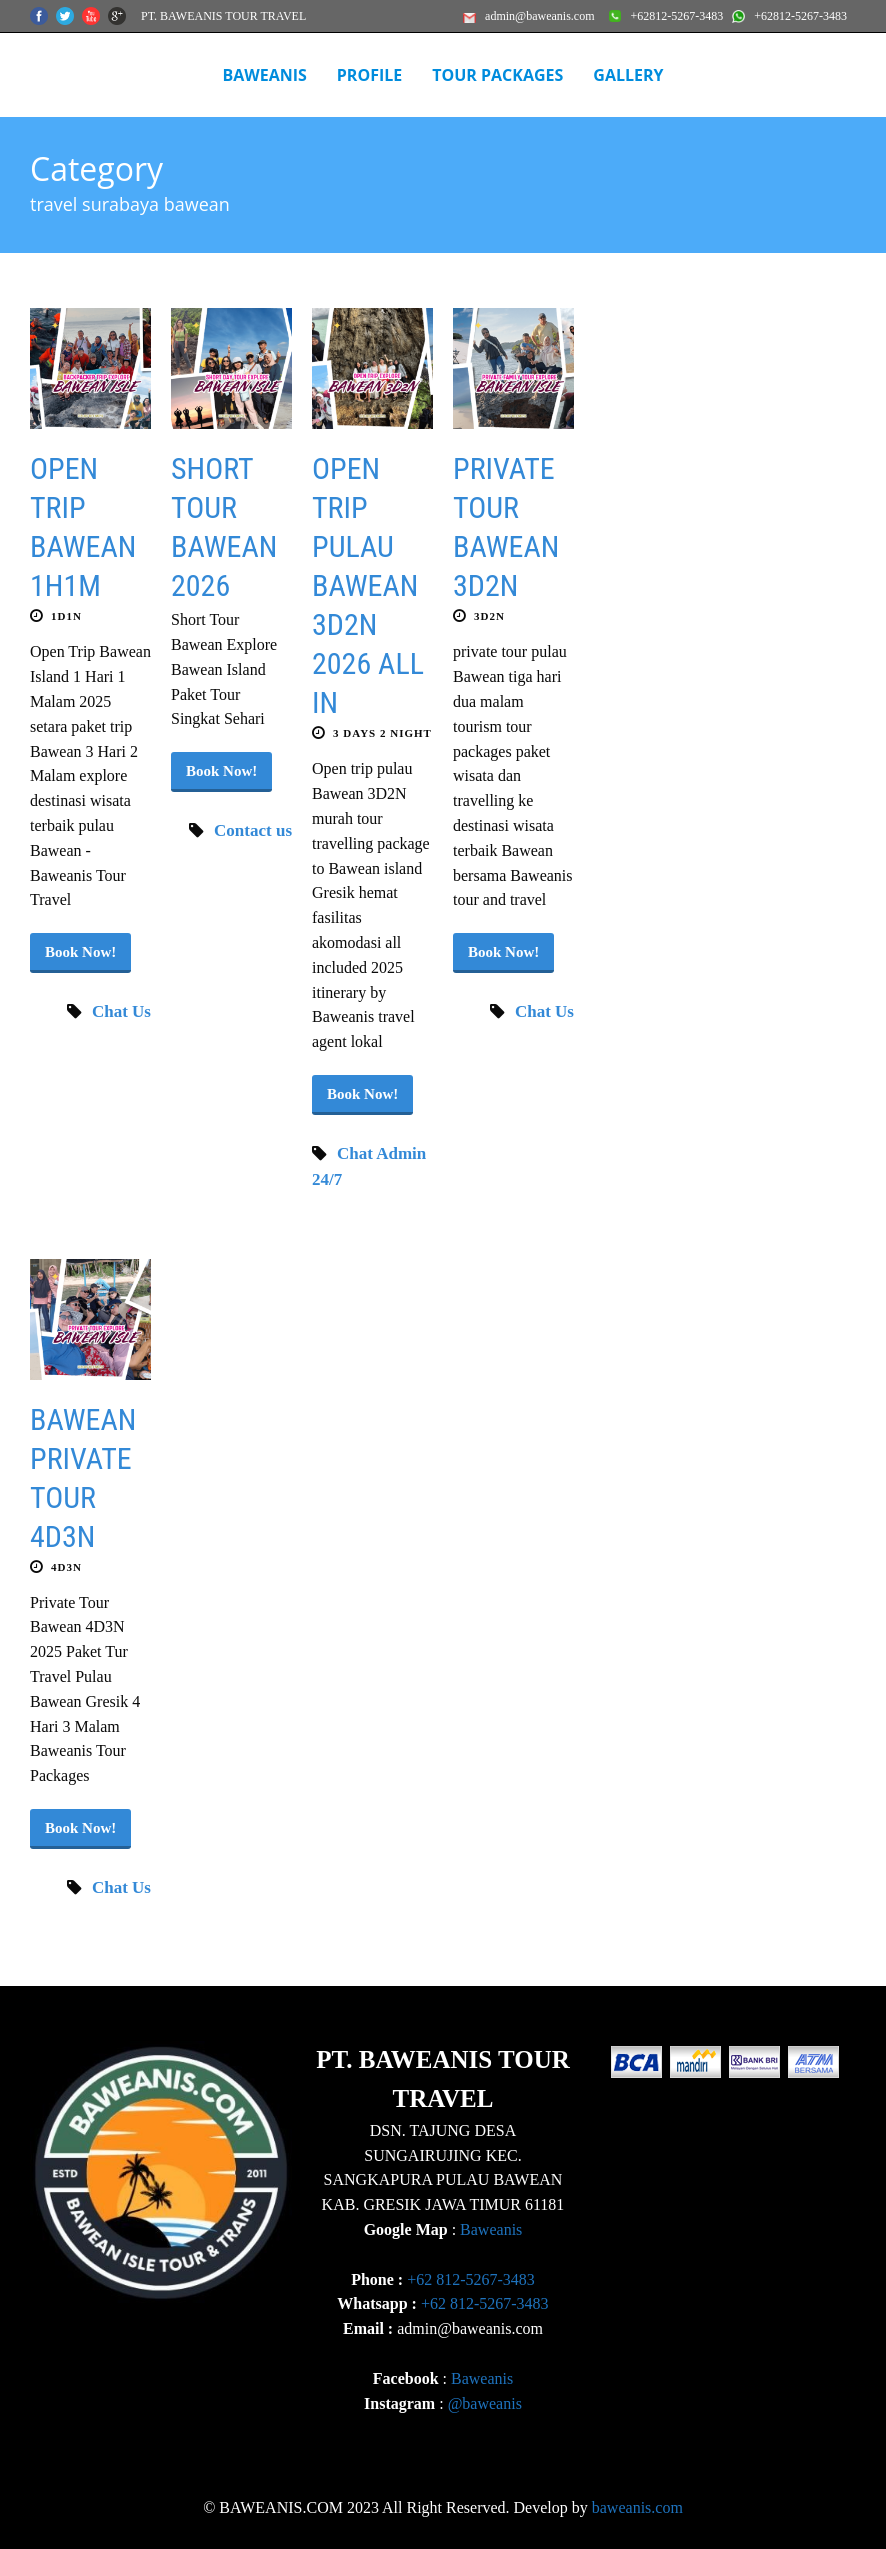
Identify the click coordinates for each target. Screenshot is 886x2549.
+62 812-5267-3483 (471, 2279)
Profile (369, 75)
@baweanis (485, 2403)
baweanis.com (637, 2507)
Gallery (628, 75)
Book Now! (80, 952)
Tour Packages (497, 75)
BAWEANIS (264, 75)
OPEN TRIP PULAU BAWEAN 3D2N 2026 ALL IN (368, 585)
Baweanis (491, 2229)
